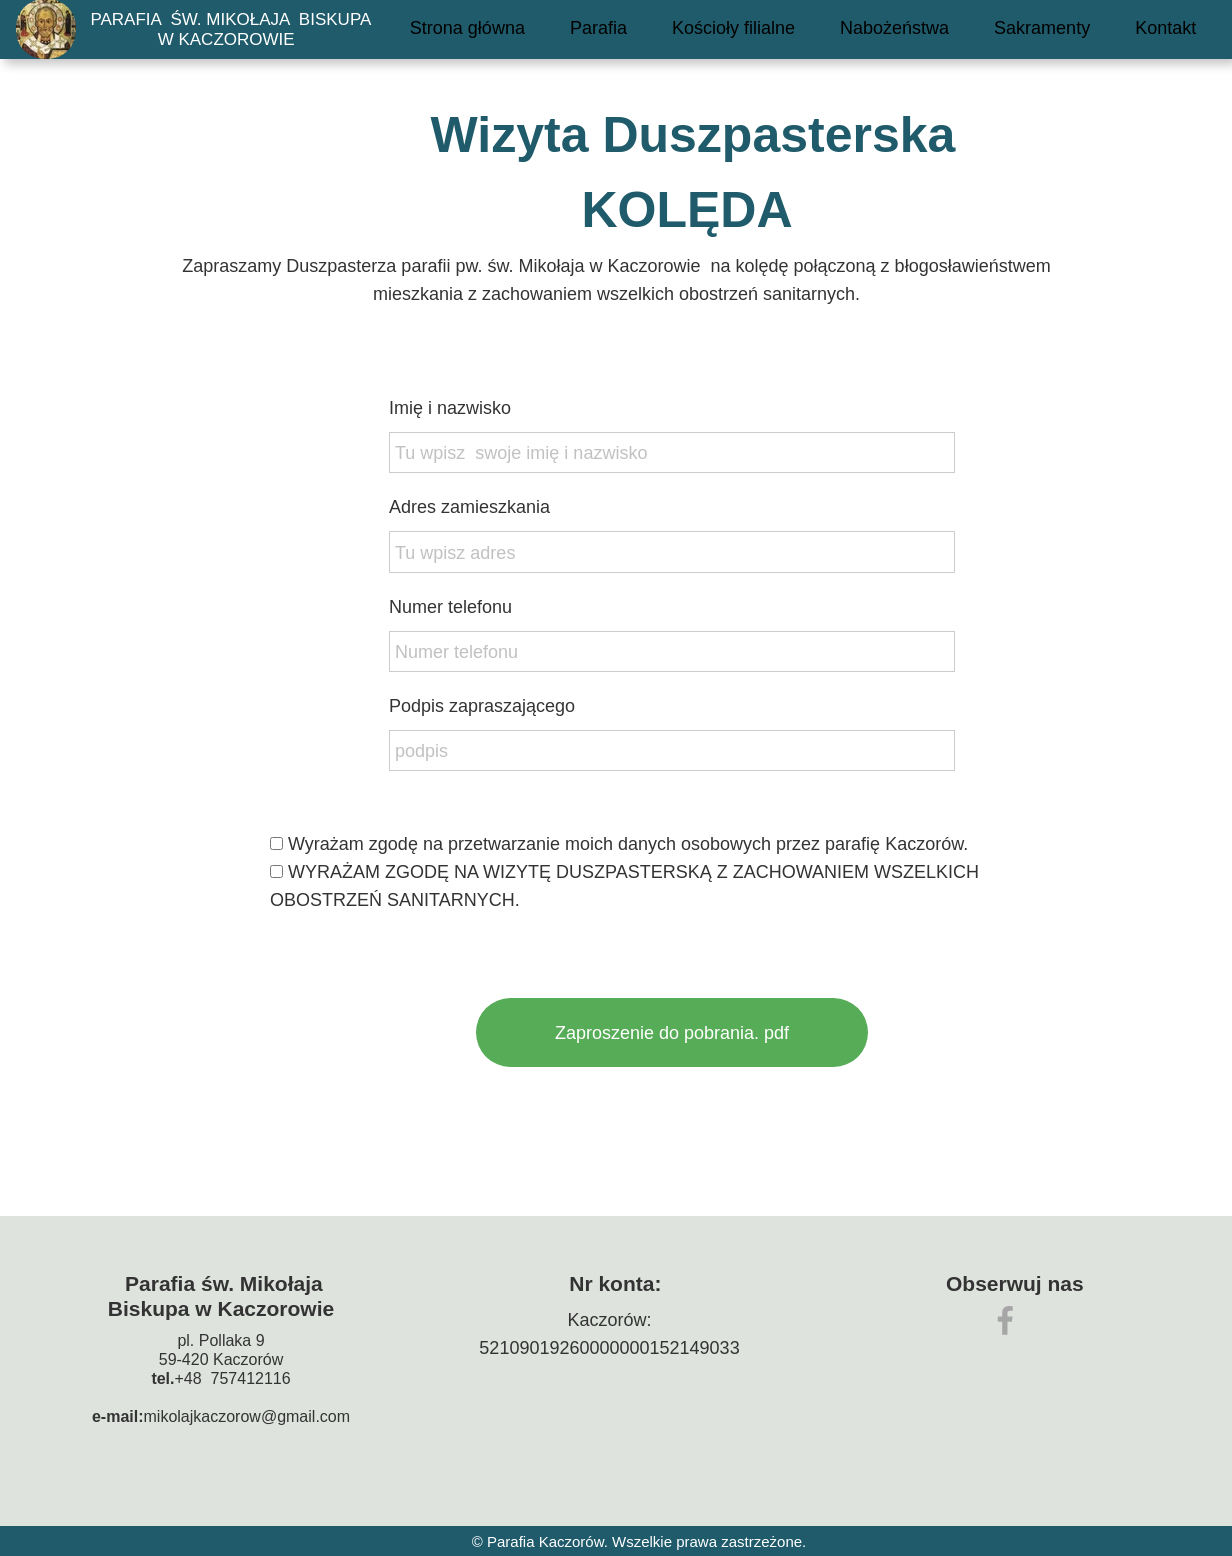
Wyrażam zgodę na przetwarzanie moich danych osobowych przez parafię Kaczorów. (624, 872)
